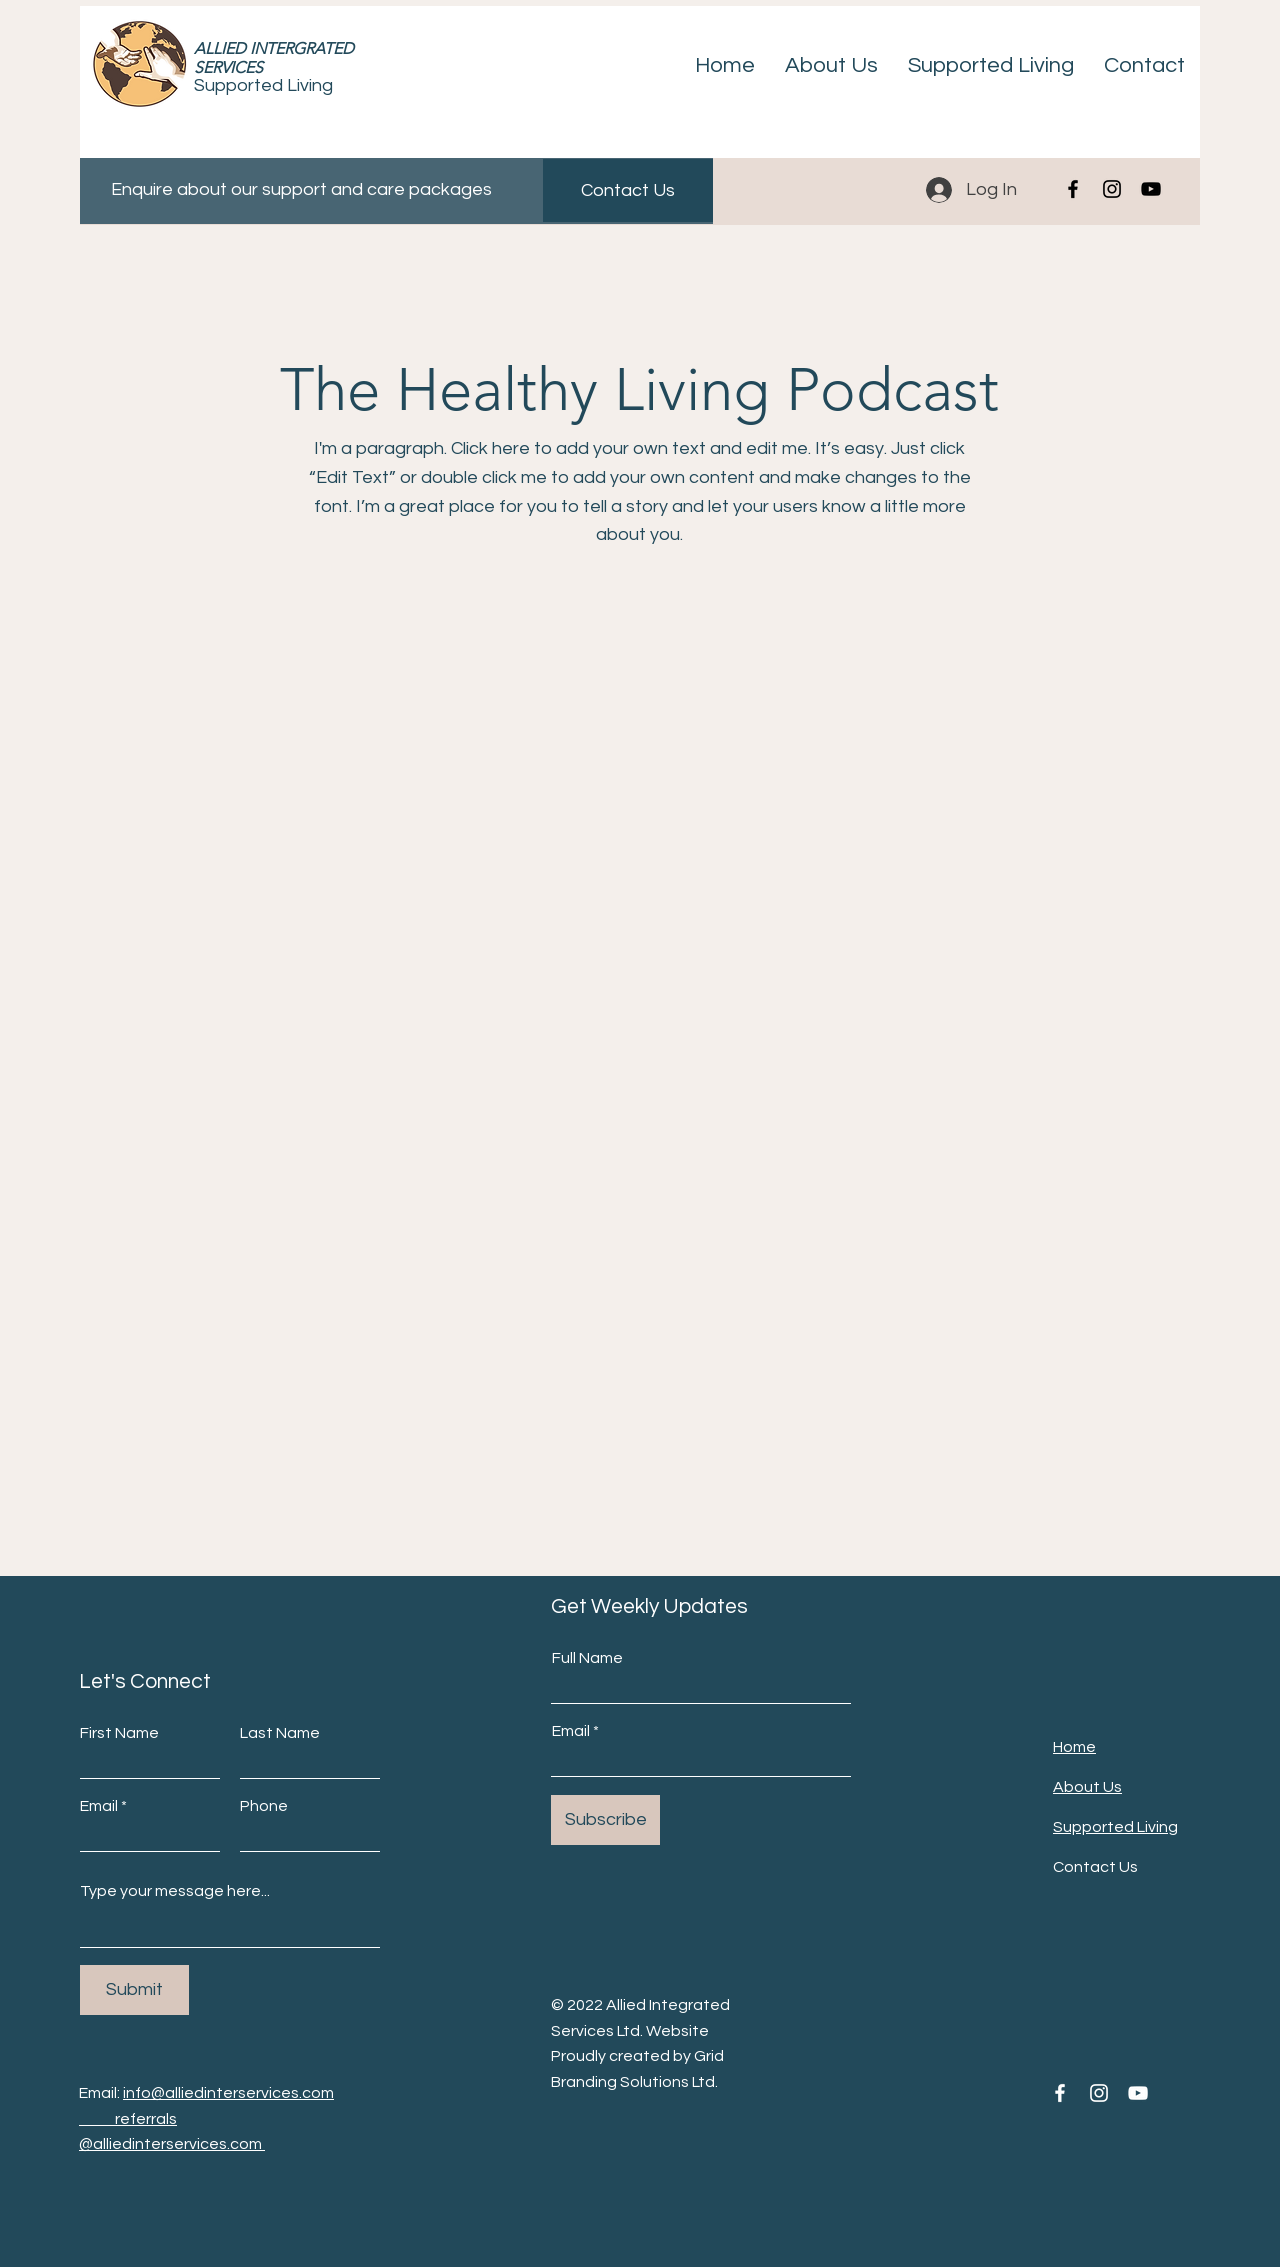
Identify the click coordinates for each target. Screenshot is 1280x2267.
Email (99, 1806)
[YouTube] (1151, 189)
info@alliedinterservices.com (228, 2093)
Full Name (587, 1658)
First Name (119, 1733)
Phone (264, 1806)
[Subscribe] (605, 1820)
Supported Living (263, 85)
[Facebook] (1073, 189)
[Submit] (134, 1990)
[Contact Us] (628, 190)
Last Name (280, 1733)
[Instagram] (1112, 189)
